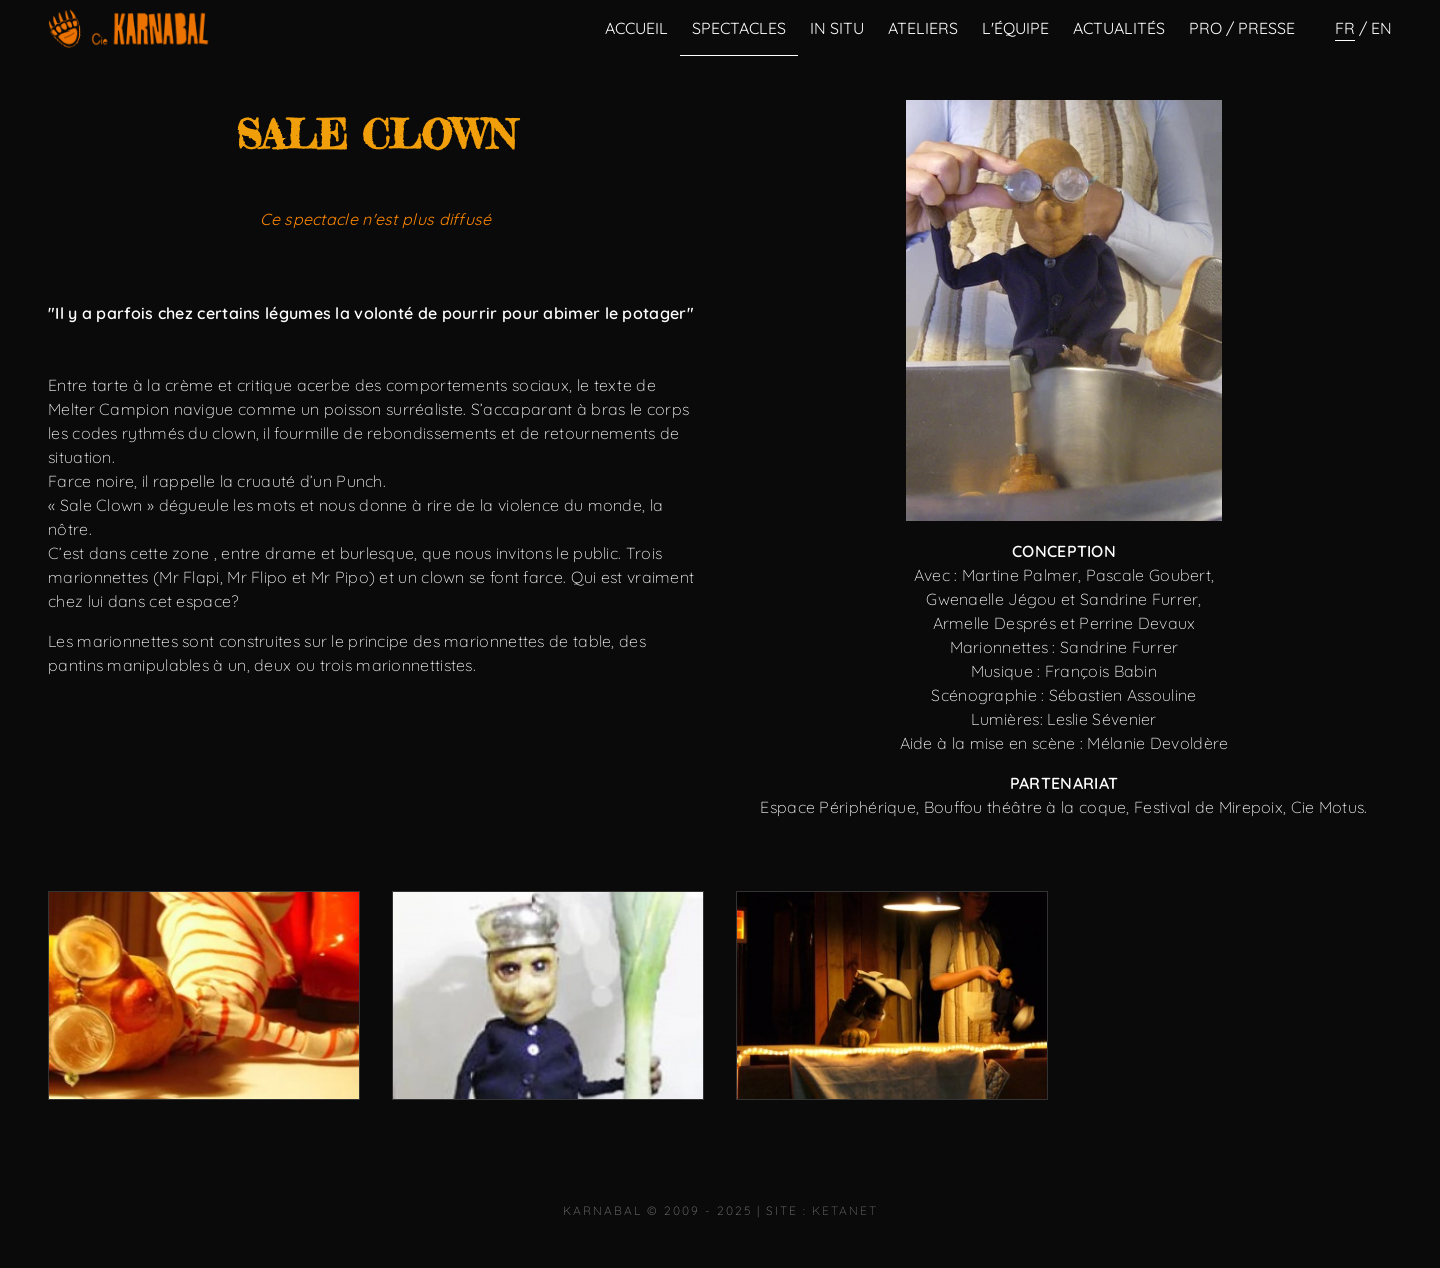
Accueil (636, 28)
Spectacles (739, 28)
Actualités (1119, 28)
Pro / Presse (1242, 28)
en (1381, 28)
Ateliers (923, 28)
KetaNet (845, 1210)
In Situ (837, 28)
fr (1345, 28)
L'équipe (1015, 28)
